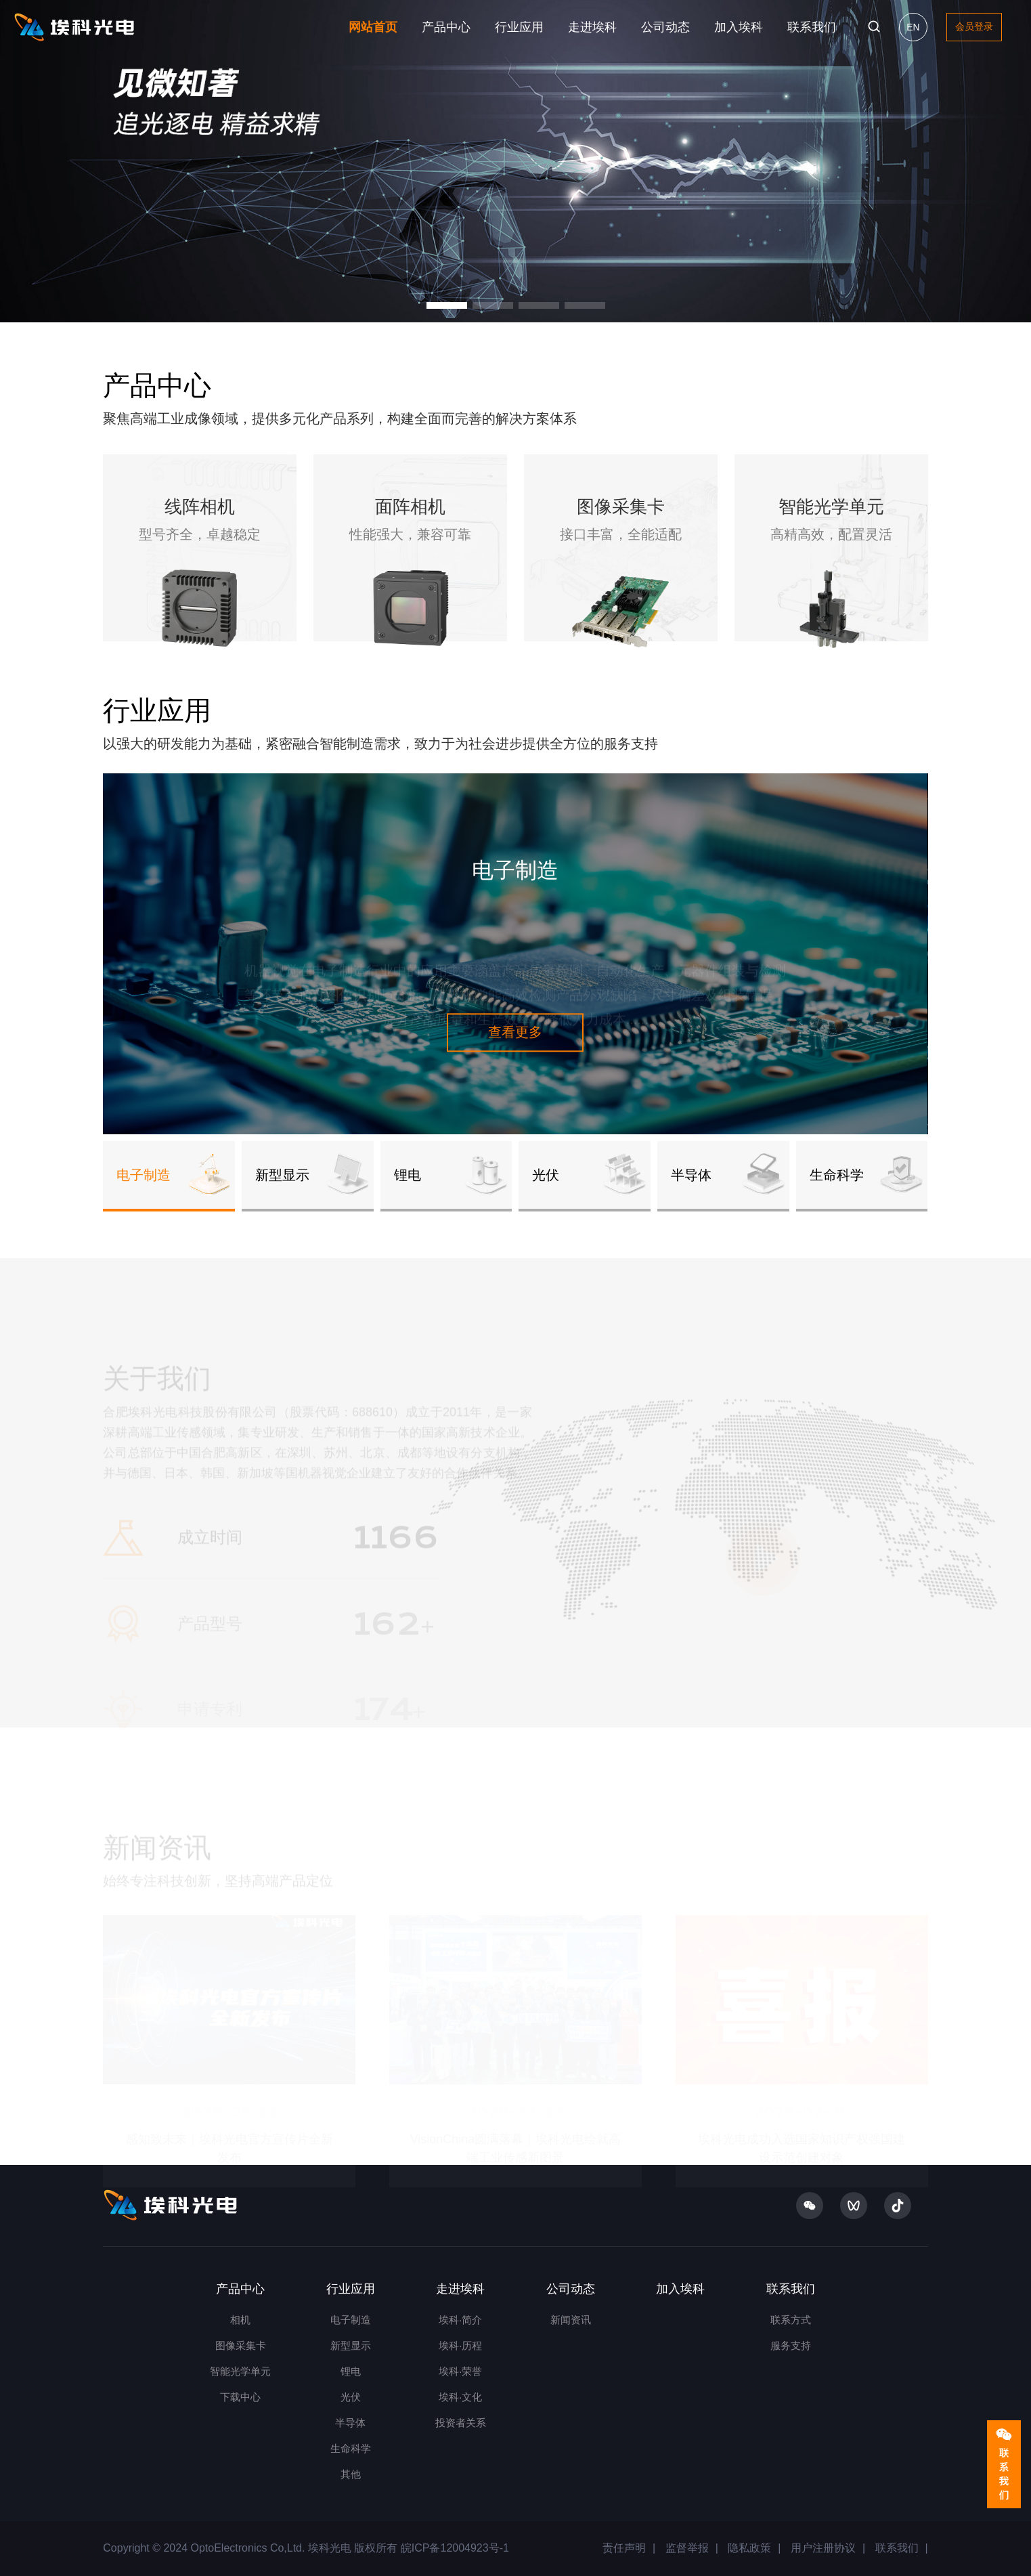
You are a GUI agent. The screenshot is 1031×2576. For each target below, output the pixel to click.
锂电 (351, 2371)
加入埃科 (738, 27)
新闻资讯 (570, 2319)
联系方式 (790, 2319)
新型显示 (350, 2345)
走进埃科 (592, 27)
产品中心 (446, 27)
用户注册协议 (823, 2548)
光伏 (351, 2397)
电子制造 (350, 2319)
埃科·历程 (460, 2345)
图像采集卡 (240, 2345)
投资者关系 (460, 2422)
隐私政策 (749, 2548)
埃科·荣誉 (460, 2371)
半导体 (350, 2422)
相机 (240, 2319)
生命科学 (350, 2448)
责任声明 (624, 2548)
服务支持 (790, 2345)
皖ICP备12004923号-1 (453, 2548)
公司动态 (665, 27)
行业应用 (519, 27)
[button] (446, 305)
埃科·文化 (460, 2397)
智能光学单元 (240, 2371)
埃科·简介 (460, 2319)
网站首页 (373, 27)
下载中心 (240, 2397)
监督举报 (687, 2548)
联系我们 (811, 27)
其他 (351, 2474)
